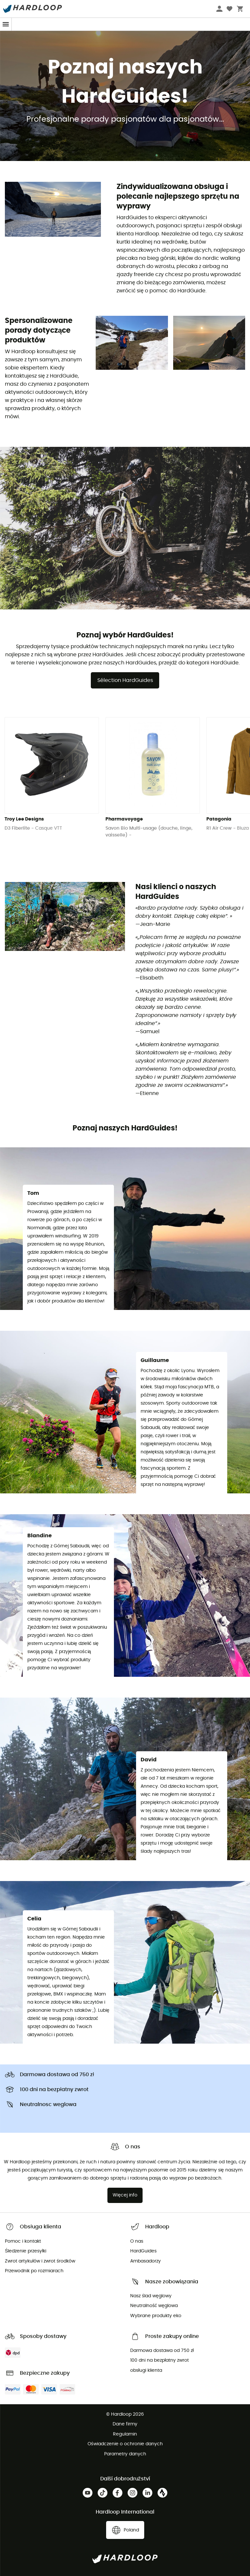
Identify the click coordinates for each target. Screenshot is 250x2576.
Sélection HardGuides (125, 680)
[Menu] (6, 24)
